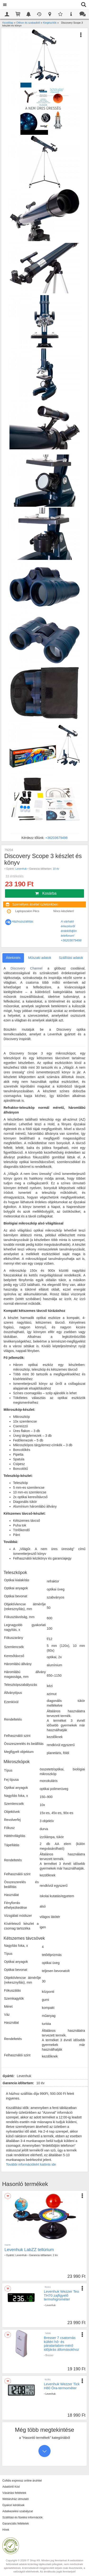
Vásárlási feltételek (14, 2493)
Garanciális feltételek (15, 2523)
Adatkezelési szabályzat (17, 2511)
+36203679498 (56, 838)
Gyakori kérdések (13, 2505)
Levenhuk (21, 868)
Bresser (49, 2355)
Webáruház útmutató (15, 2499)
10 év (56, 868)
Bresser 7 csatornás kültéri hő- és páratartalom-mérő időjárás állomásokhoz (61, 2343)
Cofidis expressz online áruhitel (22, 2480)
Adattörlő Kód (11, 2486)
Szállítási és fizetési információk (22, 2517)
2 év (55, 2255)
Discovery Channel (26, 968)
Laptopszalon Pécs (27, 911)
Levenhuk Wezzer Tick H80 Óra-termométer (62, 2386)
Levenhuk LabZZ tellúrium (29, 2249)
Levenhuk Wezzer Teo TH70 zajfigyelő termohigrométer (61, 2295)
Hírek (5, 2529)
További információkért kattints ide (31, 2164)
